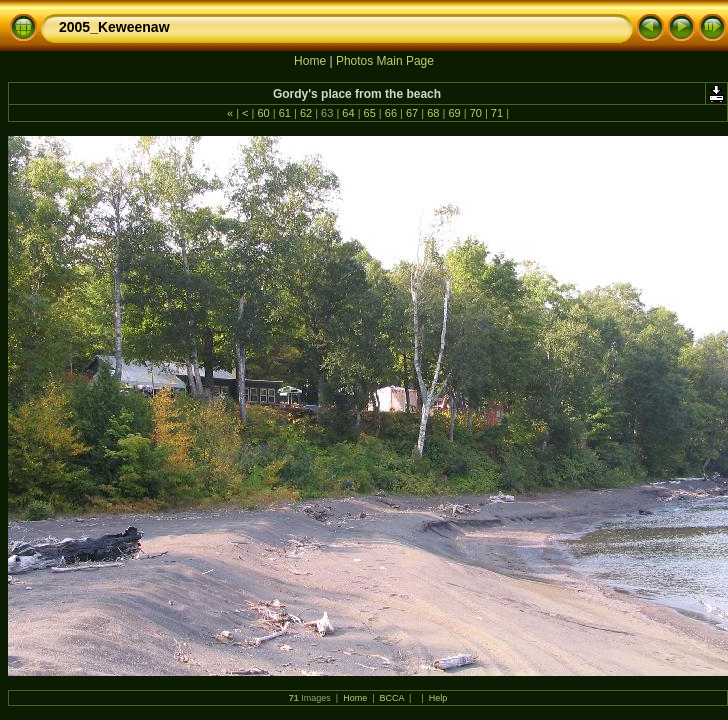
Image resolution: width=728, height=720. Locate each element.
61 (285, 113)
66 (391, 113)
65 (370, 113)
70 (476, 113)
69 (454, 113)
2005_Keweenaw (114, 27)
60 (263, 113)
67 (412, 113)
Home (310, 61)
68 (433, 113)
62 (306, 113)
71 (497, 113)
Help (438, 698)
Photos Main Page (385, 61)
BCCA (392, 698)
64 (348, 113)
